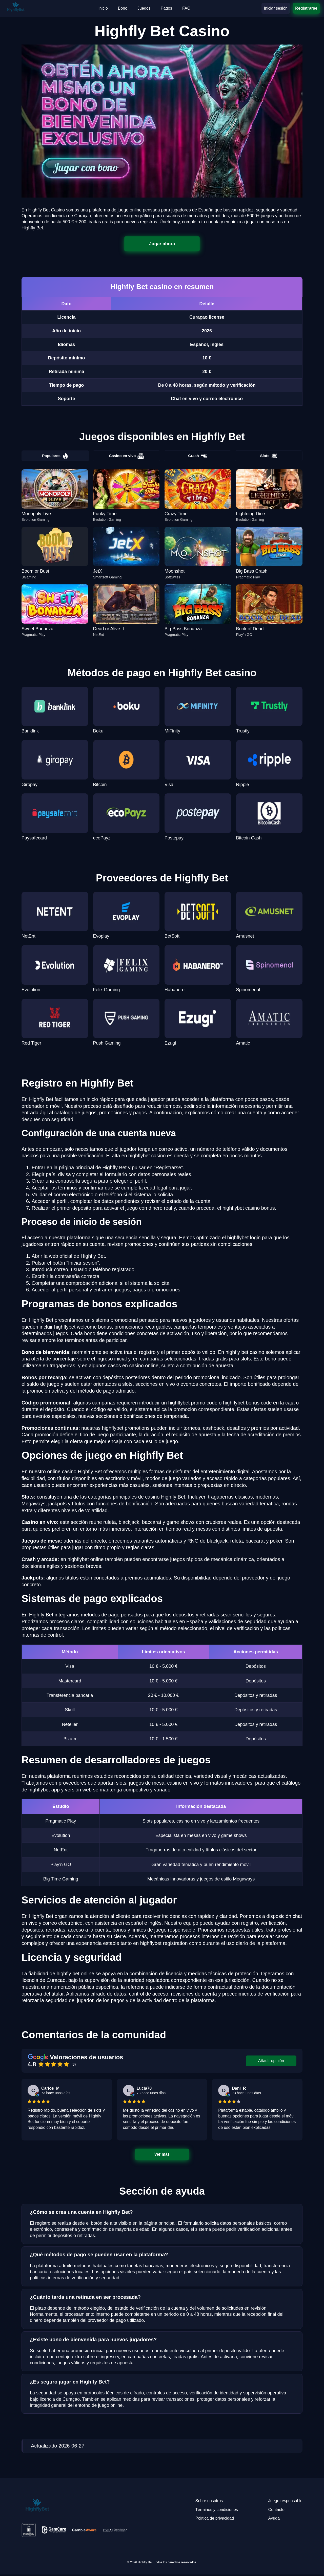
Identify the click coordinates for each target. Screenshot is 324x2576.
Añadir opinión (271, 2062)
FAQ (186, 8)
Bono (122, 8)
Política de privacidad (214, 2520)
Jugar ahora (162, 243)
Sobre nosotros (209, 2502)
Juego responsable (285, 2502)
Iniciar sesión (276, 8)
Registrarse (306, 8)
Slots (268, 456)
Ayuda (274, 2520)
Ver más (162, 2156)
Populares (55, 456)
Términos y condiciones (216, 2511)
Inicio (103, 8)
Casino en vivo (126, 456)
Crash (197, 456)
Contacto (276, 2511)
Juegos (144, 8)
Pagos (166, 8)
